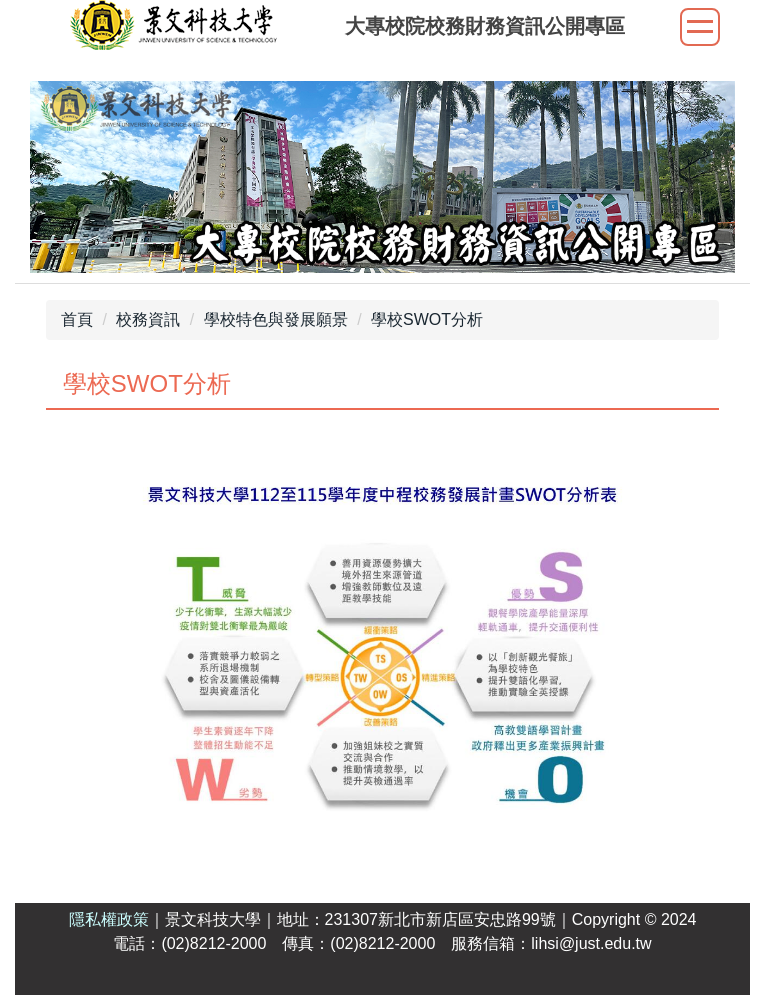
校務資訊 (148, 319)
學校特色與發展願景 (276, 319)
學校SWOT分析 (427, 319)
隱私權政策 (109, 919)
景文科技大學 (213, 919)
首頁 (77, 319)
